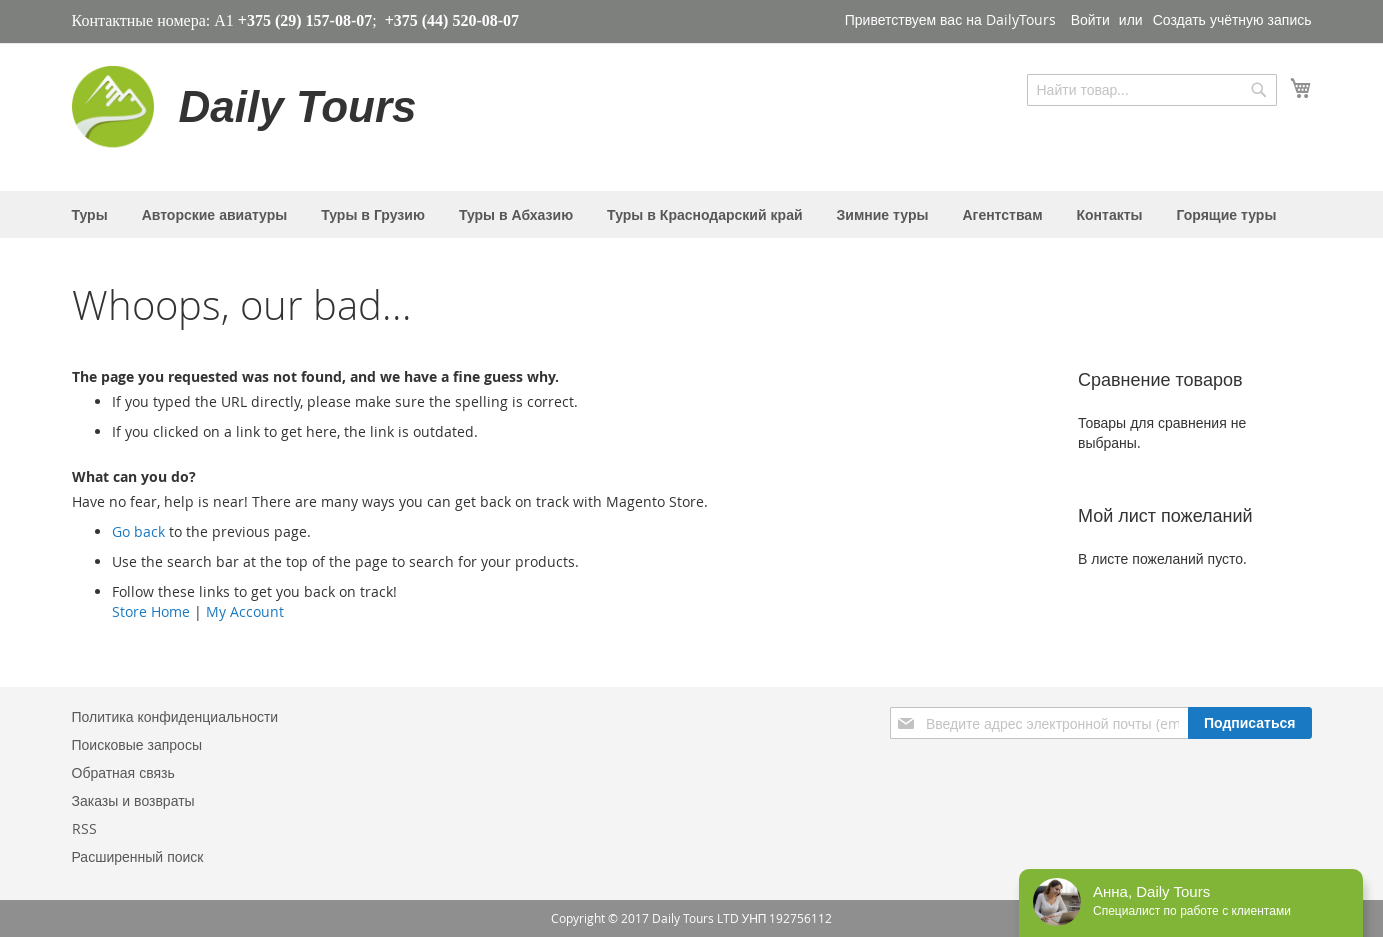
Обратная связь (123, 772)
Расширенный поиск (138, 856)
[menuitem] (90, 214)
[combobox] (1152, 90)
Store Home (151, 611)
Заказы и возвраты (133, 800)
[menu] (692, 214)
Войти (1090, 19)
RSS (84, 828)
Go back (138, 531)
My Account (245, 611)
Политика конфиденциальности (175, 716)
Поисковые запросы (137, 744)
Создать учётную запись (1232, 19)
